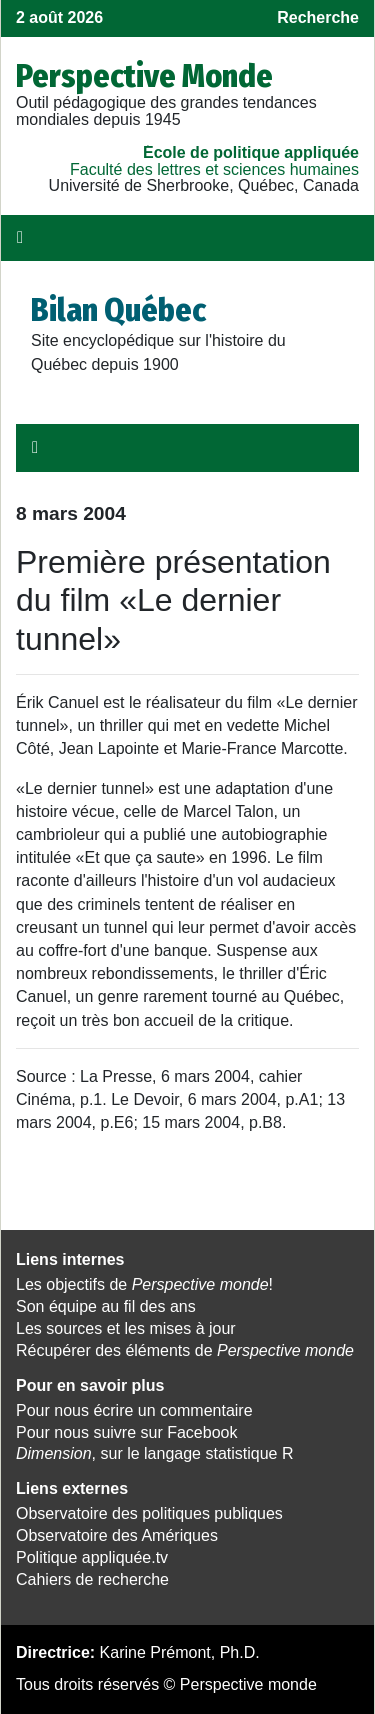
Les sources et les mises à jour (126, 1328)
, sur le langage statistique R (154, 1453)
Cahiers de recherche (92, 1579)
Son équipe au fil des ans (106, 1306)
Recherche (318, 17)
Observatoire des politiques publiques (149, 1513)
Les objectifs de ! (144, 1284)
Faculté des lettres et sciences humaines (214, 169)
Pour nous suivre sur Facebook (126, 1432)
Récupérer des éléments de (185, 1350)
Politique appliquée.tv (92, 1557)
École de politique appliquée (251, 152)
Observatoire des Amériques (117, 1535)
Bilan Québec (118, 310)
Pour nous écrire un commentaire (134, 1410)
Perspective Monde (144, 76)
